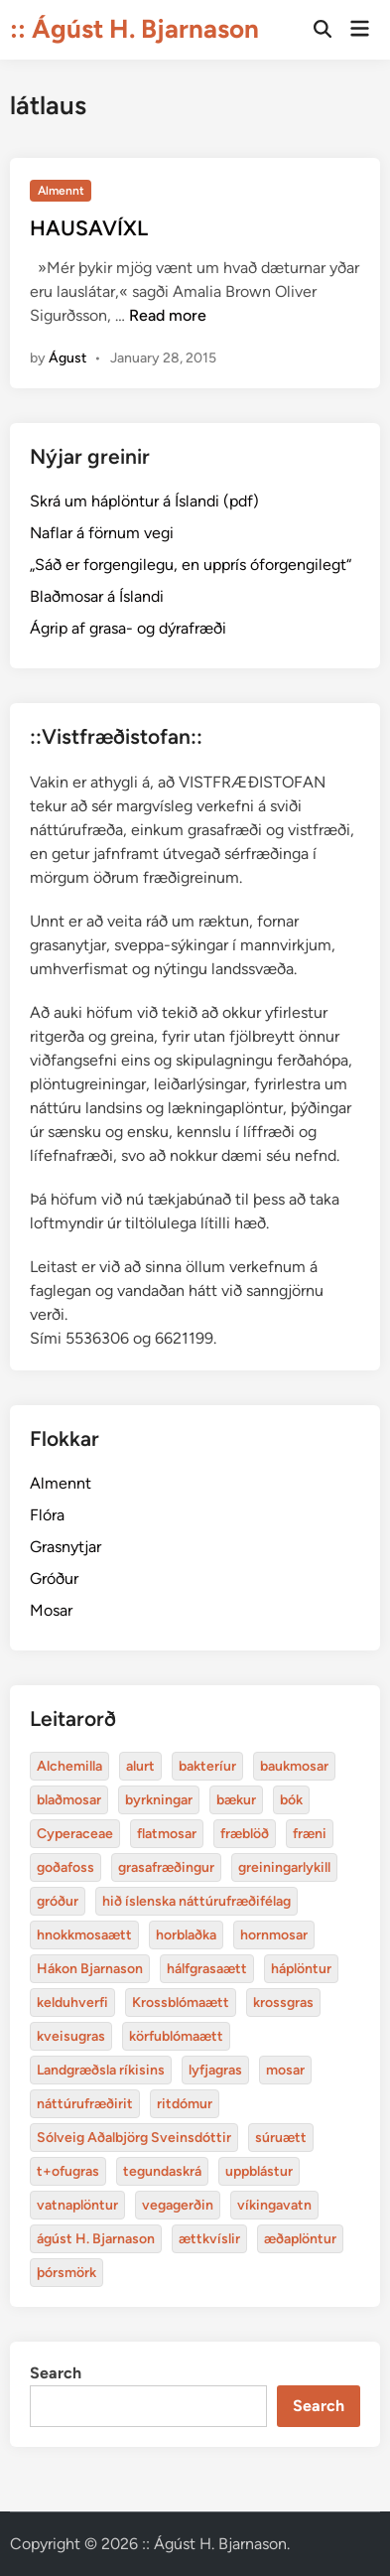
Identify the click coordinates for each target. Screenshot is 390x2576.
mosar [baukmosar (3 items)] (285, 2070)
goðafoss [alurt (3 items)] (65, 1867)
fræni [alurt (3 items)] (309, 1833)
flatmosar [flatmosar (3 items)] (166, 1833)
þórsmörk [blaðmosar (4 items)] (66, 2272)
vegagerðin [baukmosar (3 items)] (177, 2205)
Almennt (61, 191)
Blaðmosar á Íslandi (97, 596)
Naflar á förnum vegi (102, 532)
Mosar (51, 1610)
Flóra (47, 1514)
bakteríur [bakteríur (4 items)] (207, 1766)
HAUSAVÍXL (89, 227)
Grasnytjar (65, 1546)
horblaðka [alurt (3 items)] (186, 1935)
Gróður (54, 1578)
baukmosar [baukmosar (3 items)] (294, 1766)
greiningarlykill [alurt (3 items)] (284, 1867)
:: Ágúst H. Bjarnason (134, 29)
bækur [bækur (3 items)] (236, 1799)
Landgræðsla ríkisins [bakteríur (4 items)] (101, 2070)
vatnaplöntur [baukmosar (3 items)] (77, 2205)
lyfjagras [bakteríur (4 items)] (215, 2070)
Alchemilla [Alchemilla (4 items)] (69, 1766)
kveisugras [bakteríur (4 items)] (71, 2036)
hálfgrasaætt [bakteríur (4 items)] (207, 1968)
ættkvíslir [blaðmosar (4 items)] (209, 2238)
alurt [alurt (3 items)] (140, 1766)
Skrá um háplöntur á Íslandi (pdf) (144, 501)
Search (55, 2372)
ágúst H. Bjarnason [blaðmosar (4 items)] (96, 2238)
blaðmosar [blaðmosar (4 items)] (69, 1799)
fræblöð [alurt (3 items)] (244, 1833)
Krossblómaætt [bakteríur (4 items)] (180, 2002)
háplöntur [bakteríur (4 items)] (301, 1968)
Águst (67, 358)
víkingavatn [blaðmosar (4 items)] (274, 2205)
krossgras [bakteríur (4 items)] (283, 2002)
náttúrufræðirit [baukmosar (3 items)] (85, 2103)
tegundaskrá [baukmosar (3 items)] (162, 2171)
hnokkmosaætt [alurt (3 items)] (84, 1935)
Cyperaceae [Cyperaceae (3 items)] (75, 1833)
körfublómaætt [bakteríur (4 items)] (176, 2036)
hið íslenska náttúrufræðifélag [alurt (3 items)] (196, 1901)
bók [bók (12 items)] (291, 1799)
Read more (167, 315)
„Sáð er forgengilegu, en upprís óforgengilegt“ (190, 564)
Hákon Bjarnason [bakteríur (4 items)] (90, 1968)
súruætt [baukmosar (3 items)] (281, 2137)
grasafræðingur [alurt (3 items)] (166, 1867)
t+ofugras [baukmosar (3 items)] (68, 2171)
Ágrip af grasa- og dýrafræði (128, 628)
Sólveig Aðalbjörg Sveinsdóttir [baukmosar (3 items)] (134, 2137)
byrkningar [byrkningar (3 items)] (159, 1799)
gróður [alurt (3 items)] (57, 1901)
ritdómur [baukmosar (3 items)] (184, 2103)
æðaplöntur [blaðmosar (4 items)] (300, 2238)
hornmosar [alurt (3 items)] (274, 1935)
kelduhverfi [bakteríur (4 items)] (72, 2002)
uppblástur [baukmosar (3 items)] (259, 2171)
